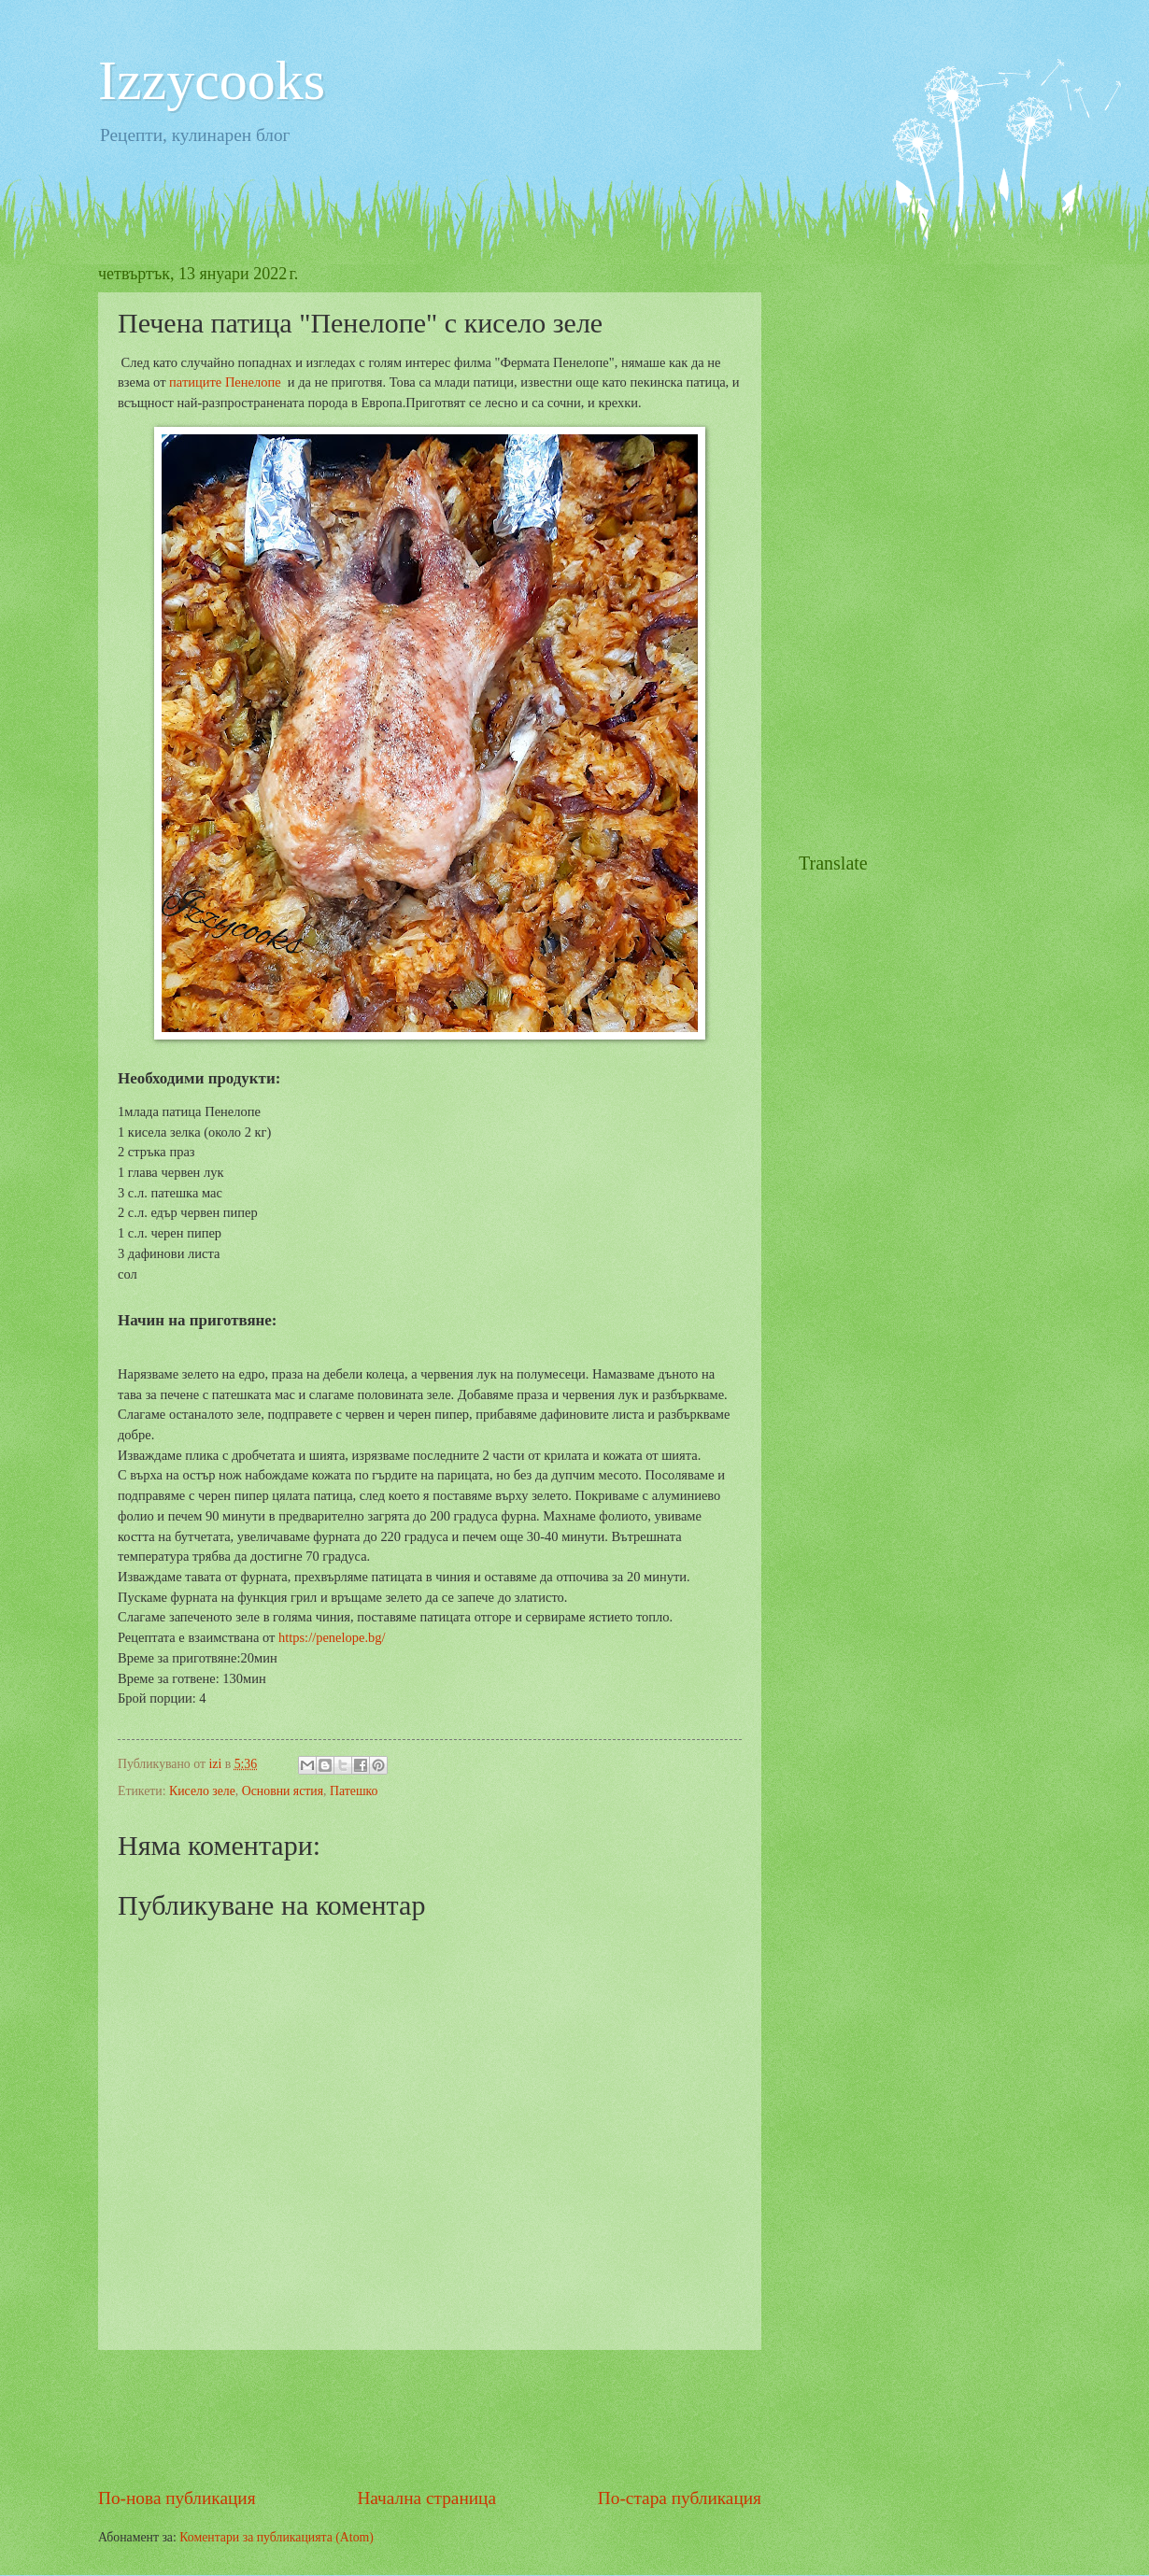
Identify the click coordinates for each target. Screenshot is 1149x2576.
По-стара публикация (679, 2498)
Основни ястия (282, 1791)
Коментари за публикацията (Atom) (276, 2537)
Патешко (353, 1791)
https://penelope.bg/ (332, 1637)
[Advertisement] (438, 2417)
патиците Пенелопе (225, 382)
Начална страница (426, 2498)
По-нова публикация (177, 2498)
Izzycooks (211, 80)
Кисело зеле (202, 1791)
